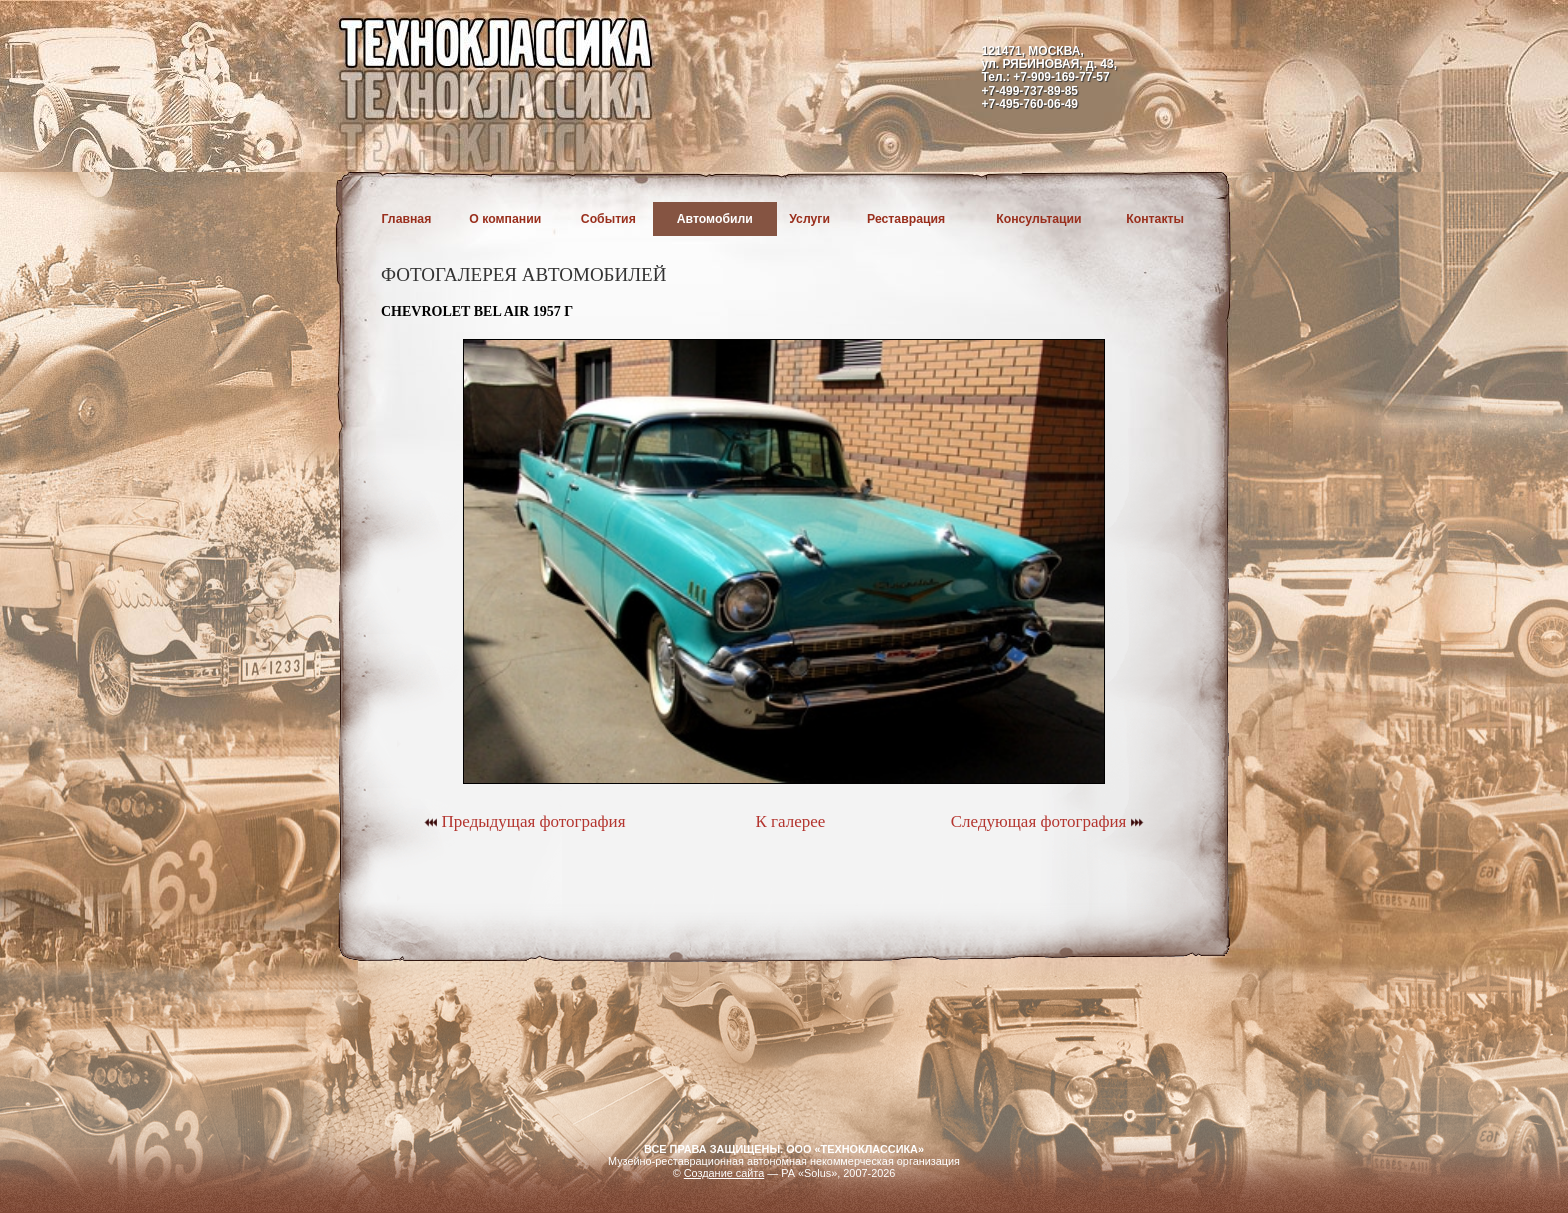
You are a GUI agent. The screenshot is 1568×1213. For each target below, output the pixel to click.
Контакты (1155, 219)
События (608, 219)
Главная (407, 219)
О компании (505, 219)
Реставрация (906, 219)
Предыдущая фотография (524, 821)
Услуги (809, 219)
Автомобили (715, 219)
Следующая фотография (1047, 821)
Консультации (1038, 219)
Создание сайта (724, 1173)
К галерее (790, 821)
